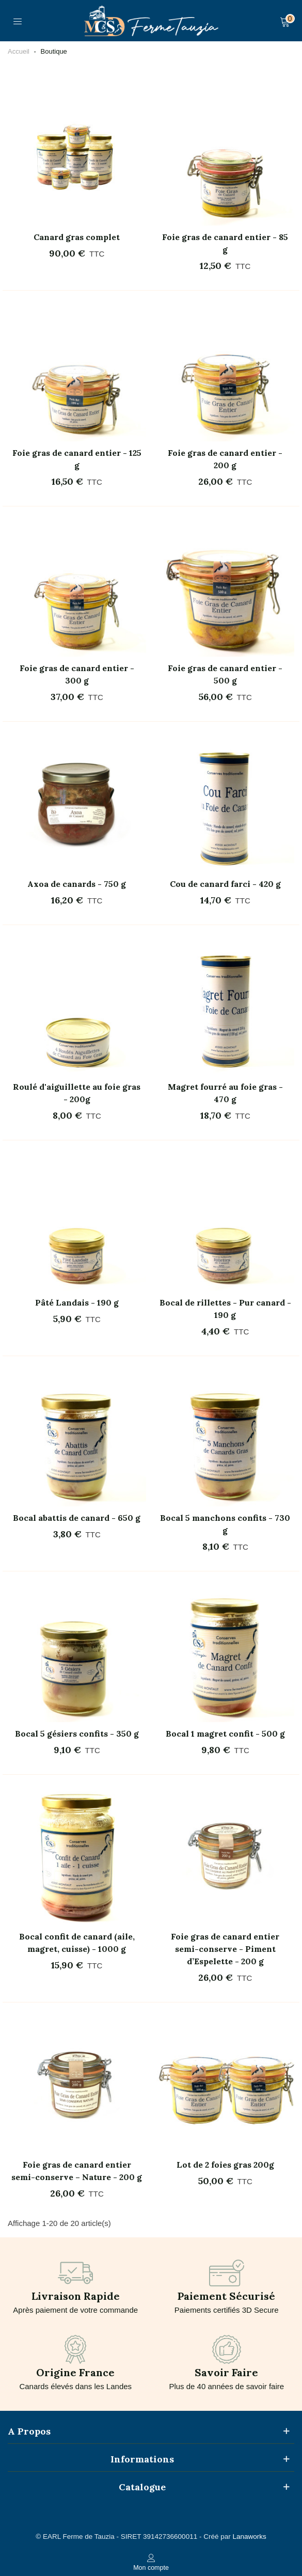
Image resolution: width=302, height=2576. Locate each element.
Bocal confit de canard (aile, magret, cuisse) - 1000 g (77, 1942)
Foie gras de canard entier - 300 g (77, 674)
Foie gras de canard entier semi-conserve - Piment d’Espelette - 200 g (225, 1948)
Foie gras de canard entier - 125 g (76, 459)
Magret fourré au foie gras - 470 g (225, 1093)
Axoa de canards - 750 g (76, 884)
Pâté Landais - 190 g (77, 1302)
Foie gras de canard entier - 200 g (225, 459)
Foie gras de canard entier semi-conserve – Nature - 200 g (76, 2170)
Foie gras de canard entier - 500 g (225, 674)
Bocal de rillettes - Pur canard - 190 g (225, 1308)
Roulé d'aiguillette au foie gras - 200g (76, 1093)
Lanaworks (249, 2536)
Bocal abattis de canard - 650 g (76, 1518)
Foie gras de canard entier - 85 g (225, 243)
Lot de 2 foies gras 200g (225, 2164)
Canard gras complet (77, 237)
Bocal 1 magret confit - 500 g (225, 1733)
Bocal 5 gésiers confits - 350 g (77, 1733)
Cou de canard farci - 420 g (225, 884)
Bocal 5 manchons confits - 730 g (225, 1524)
